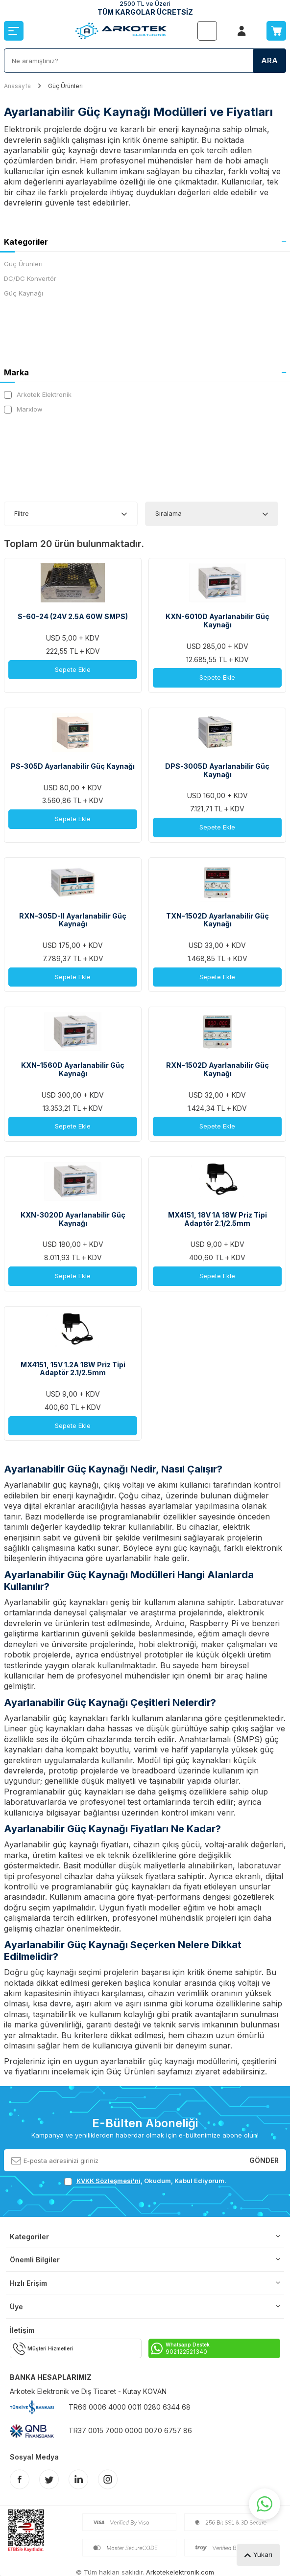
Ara (269, 60)
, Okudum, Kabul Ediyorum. (145, 2181)
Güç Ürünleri (23, 264)
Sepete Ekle (73, 669)
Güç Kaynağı (23, 293)
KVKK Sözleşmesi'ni (108, 2181)
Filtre (21, 513)
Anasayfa (17, 86)
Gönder (264, 2160)
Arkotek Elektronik (38, 395)
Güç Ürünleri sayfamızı (149, 2071)
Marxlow (23, 409)
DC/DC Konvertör (30, 278)
